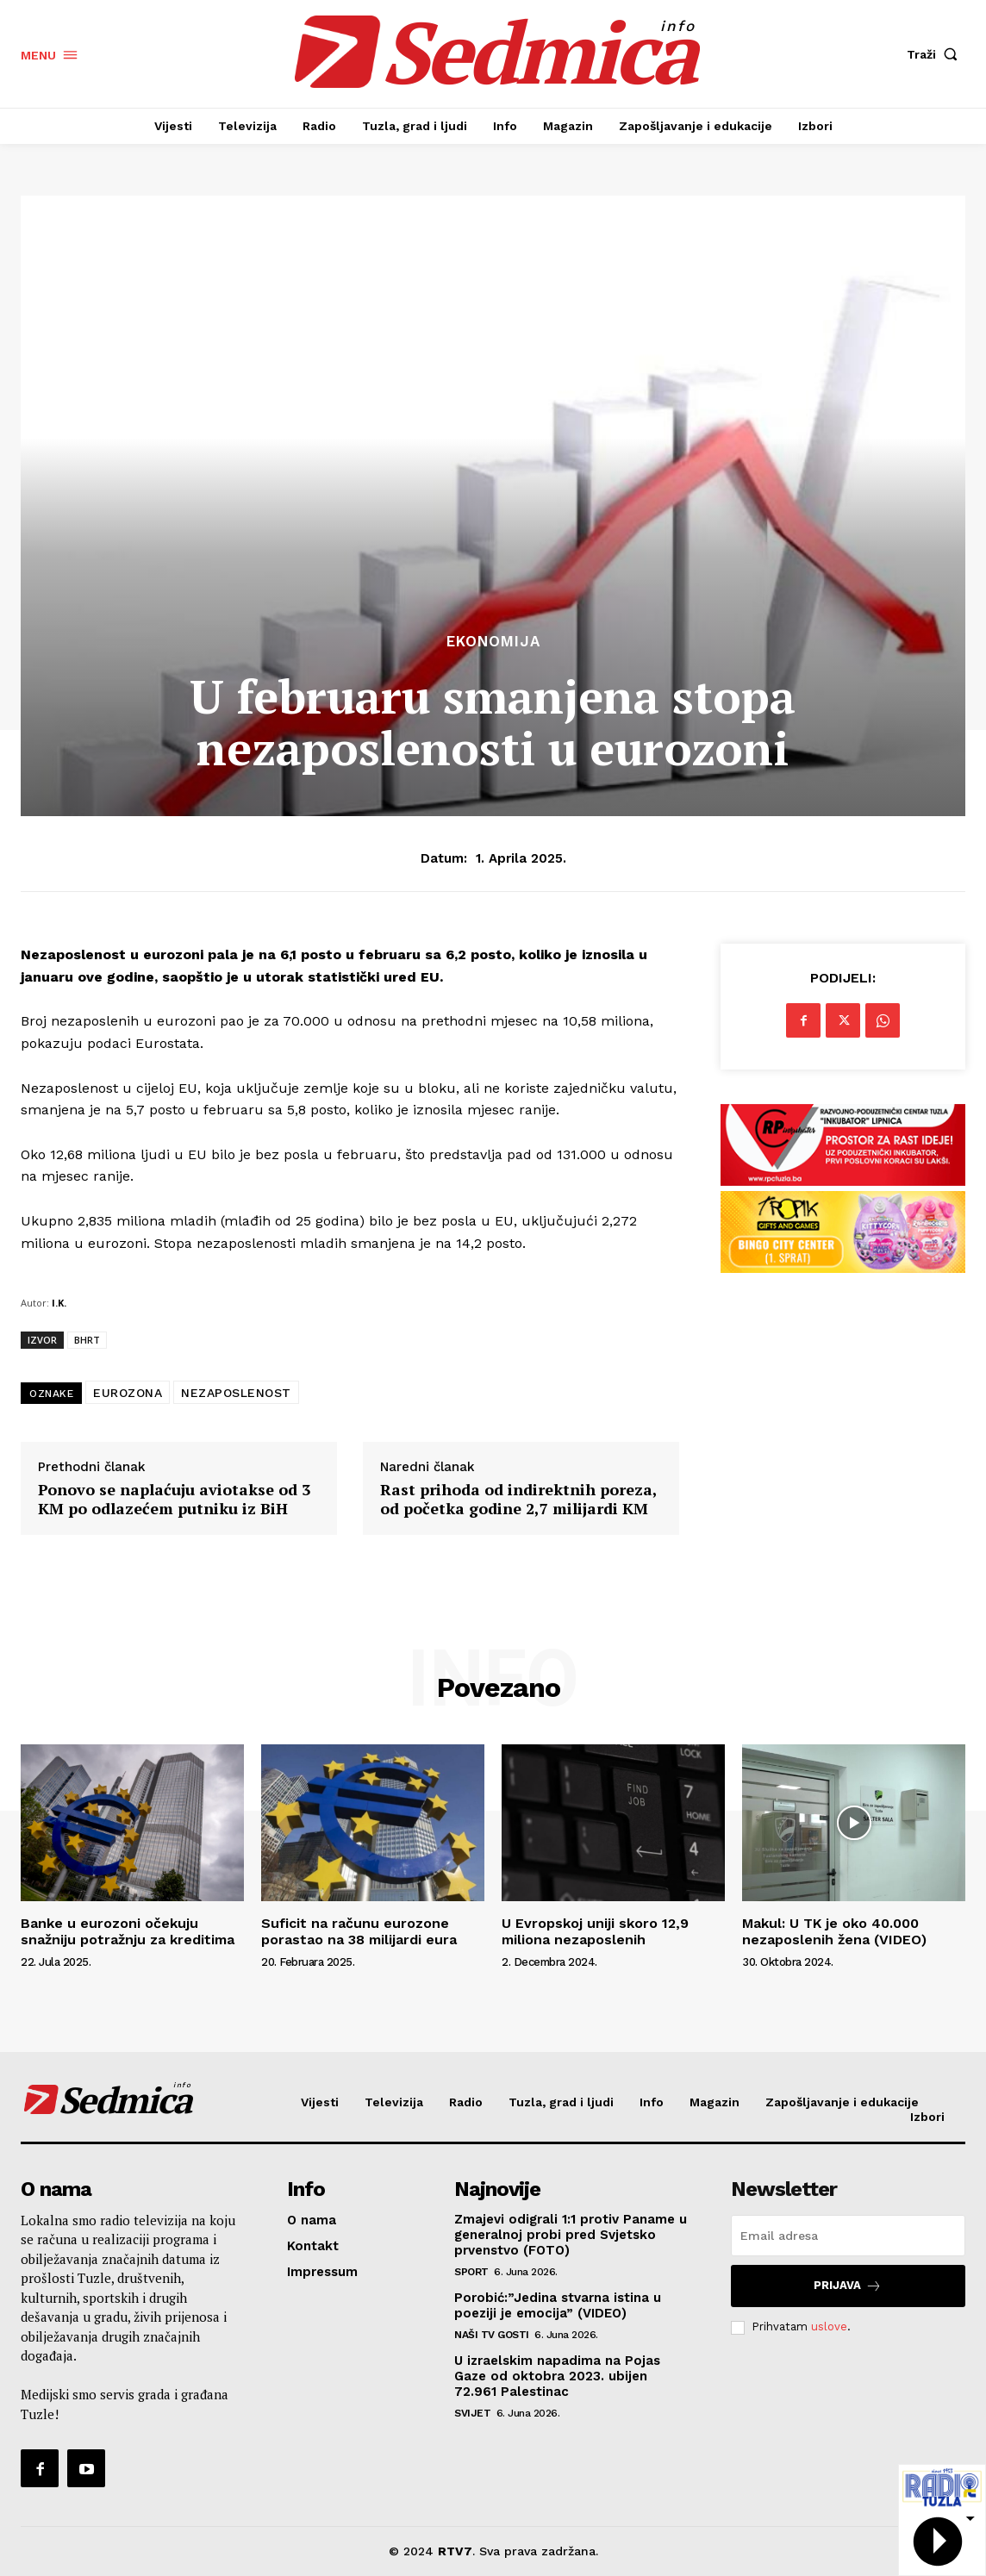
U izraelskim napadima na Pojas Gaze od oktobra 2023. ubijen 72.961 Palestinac (557, 2376)
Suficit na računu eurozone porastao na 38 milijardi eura (359, 1931)
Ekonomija (493, 641)
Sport (471, 2272)
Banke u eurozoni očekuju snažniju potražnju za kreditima (127, 1931)
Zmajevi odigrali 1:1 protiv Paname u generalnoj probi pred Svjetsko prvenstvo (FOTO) (570, 2234)
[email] (848, 2235)
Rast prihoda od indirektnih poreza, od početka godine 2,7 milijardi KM (518, 1499)
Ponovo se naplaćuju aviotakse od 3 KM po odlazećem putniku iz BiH (174, 1499)
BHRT (87, 1339)
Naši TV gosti (491, 2335)
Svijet (472, 2413)
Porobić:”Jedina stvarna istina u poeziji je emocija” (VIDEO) (557, 2305)
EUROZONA (127, 1393)
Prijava (848, 2286)
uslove (829, 2326)
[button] (936, 54)
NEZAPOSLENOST (236, 1393)
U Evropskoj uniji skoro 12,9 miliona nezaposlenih (595, 1931)
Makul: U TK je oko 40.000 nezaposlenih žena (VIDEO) (834, 1931)
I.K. (59, 1302)
